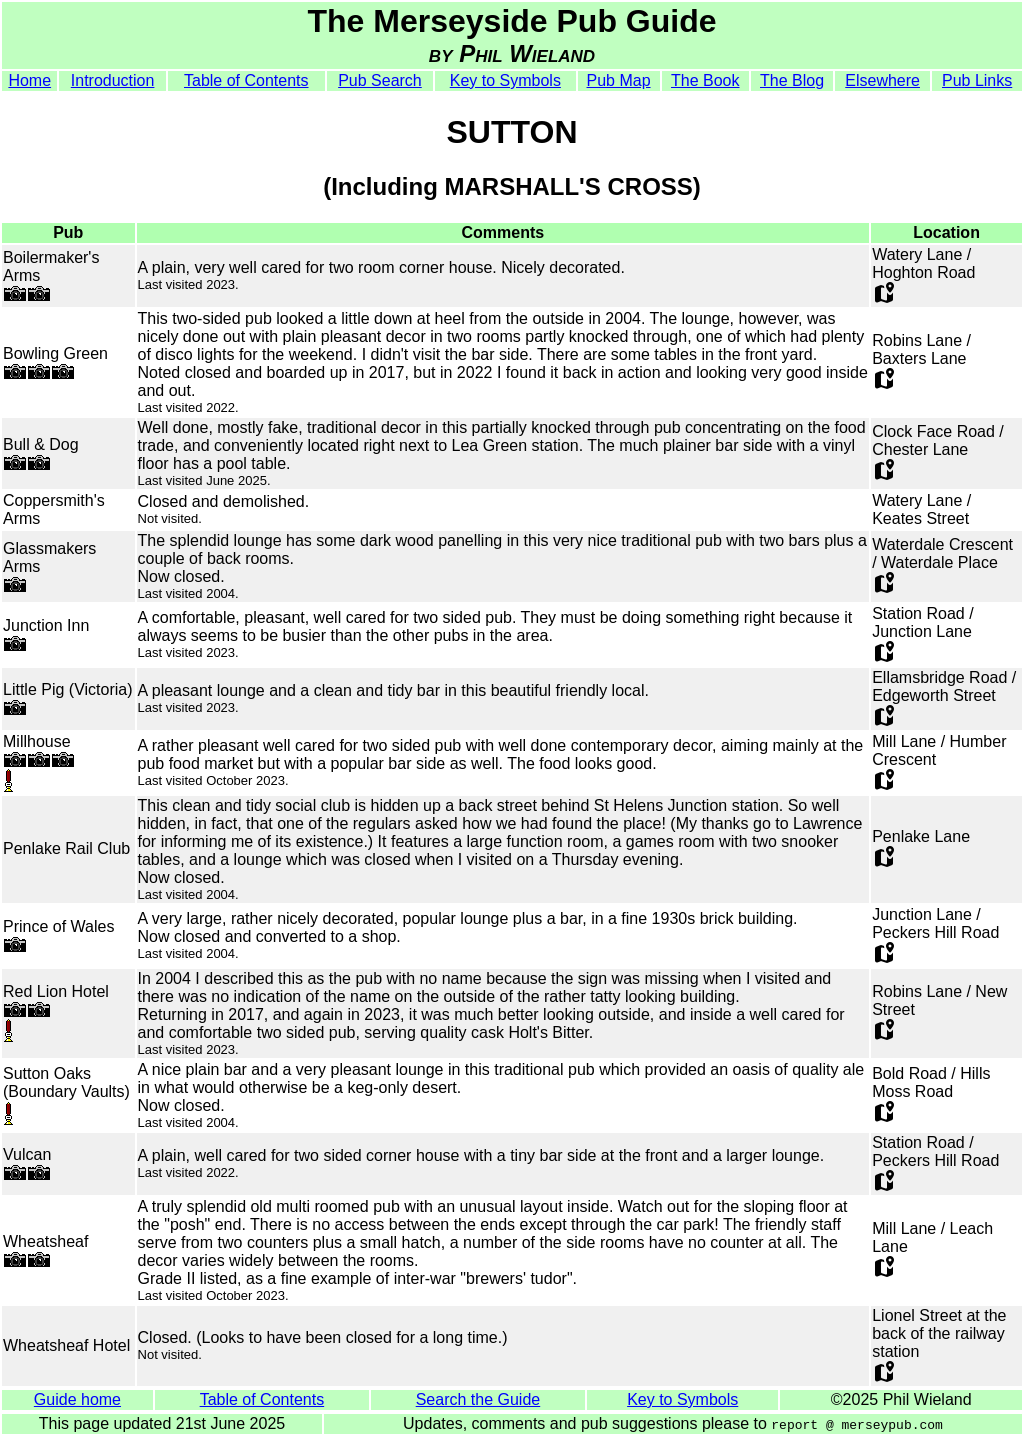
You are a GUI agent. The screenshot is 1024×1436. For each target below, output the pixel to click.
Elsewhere (882, 80)
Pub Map (619, 80)
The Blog (792, 80)
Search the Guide (478, 1399)
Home (29, 80)
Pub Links (977, 80)
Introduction (113, 80)
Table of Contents (246, 80)
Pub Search (380, 80)
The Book (705, 80)
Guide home (77, 1399)
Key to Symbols (505, 80)
